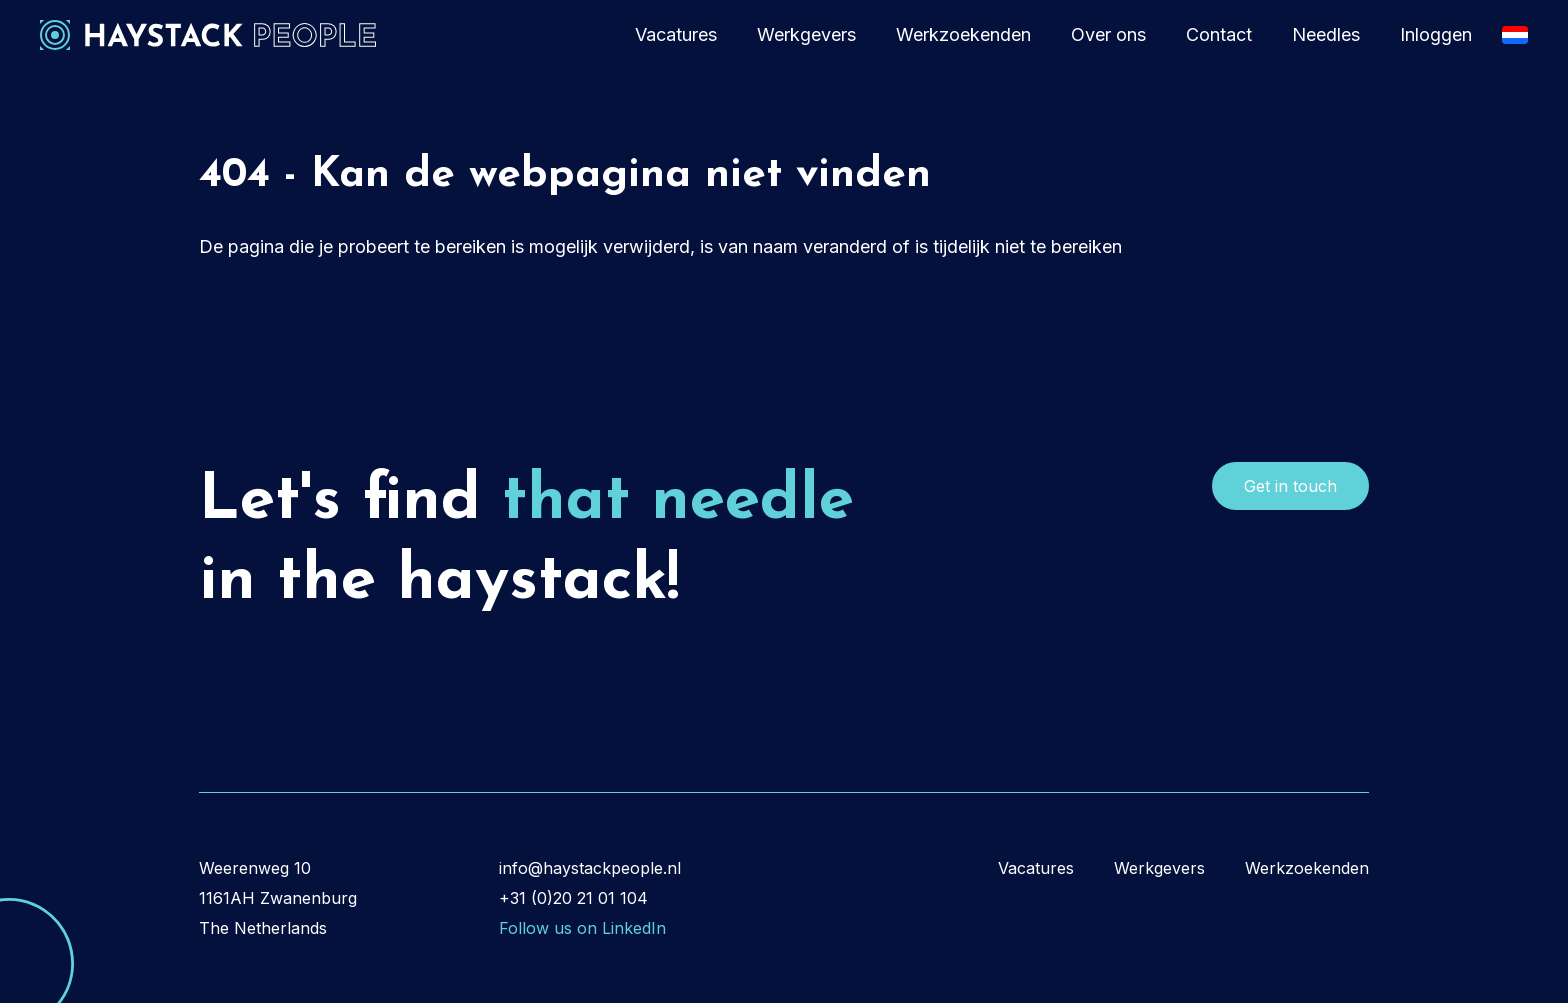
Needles (1326, 34)
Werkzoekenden (963, 34)
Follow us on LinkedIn (582, 928)
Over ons (1108, 34)
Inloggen (1436, 34)
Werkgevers (806, 34)
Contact (1219, 34)
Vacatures (676, 34)
